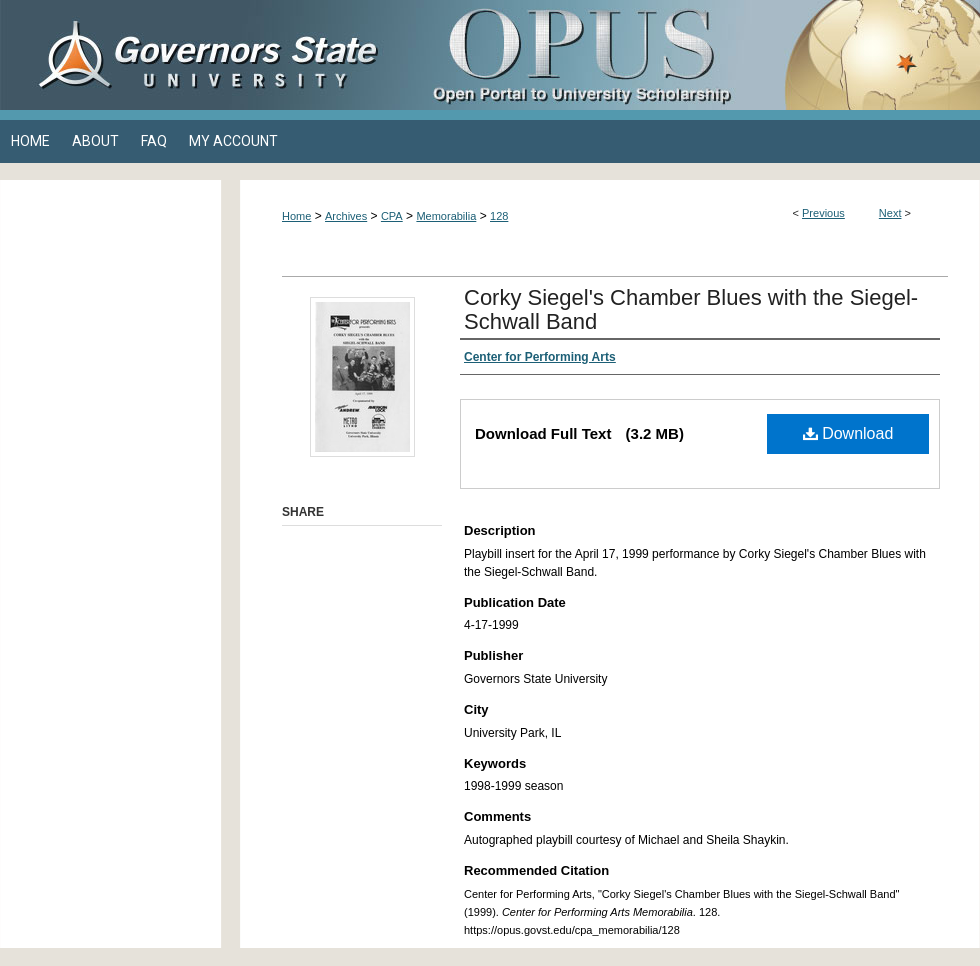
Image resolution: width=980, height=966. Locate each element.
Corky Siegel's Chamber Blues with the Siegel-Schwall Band (691, 309)
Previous (823, 213)
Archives (346, 216)
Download (848, 433)
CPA (392, 216)
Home (296, 216)
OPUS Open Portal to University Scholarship (690, 55)
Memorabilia (446, 216)
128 (499, 216)
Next (890, 213)
